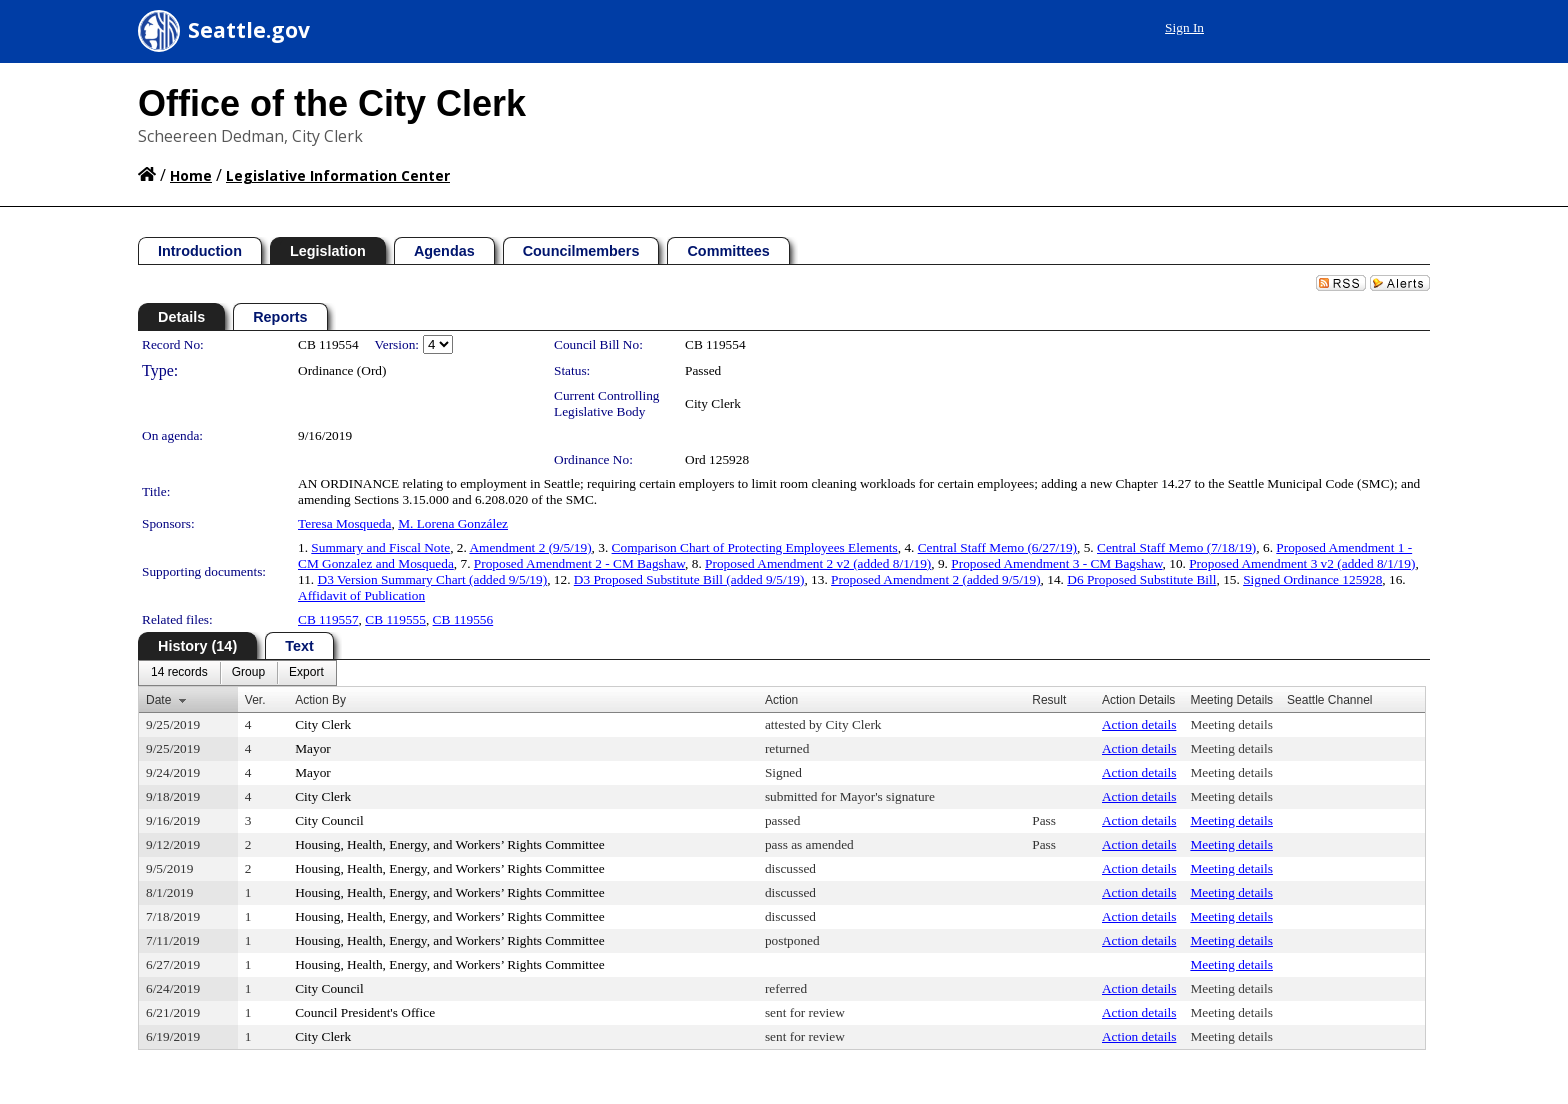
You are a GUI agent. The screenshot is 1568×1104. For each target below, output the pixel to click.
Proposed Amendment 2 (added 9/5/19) (936, 579)
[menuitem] (179, 673)
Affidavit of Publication (361, 595)
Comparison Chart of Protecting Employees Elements (755, 547)
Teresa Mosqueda (344, 523)
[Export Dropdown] (306, 673)
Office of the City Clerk (332, 103)
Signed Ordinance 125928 (1312, 579)
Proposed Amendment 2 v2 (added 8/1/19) (818, 563)
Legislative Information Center (338, 175)
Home (191, 175)
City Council (329, 820)
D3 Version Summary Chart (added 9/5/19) (433, 579)
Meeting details (1231, 724)
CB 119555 (395, 619)
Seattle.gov (249, 30)
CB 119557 (328, 619)
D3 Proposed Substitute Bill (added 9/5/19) (689, 579)
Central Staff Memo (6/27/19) (997, 547)
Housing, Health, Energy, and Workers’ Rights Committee (449, 844)
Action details (1139, 724)
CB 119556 (463, 619)
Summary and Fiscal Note (380, 547)
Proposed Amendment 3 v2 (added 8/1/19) (1302, 563)
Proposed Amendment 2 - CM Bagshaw (579, 563)
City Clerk (713, 403)
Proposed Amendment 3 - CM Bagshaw (1056, 563)
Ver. (255, 700)
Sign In (1184, 27)
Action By (320, 700)
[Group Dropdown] (248, 673)
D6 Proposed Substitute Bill (1141, 579)
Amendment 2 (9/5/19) (530, 547)
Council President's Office (365, 1012)
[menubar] (237, 673)
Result (1049, 700)
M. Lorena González (453, 523)
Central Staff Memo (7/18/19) (1176, 547)
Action (781, 700)
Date (158, 700)
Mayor (313, 748)
